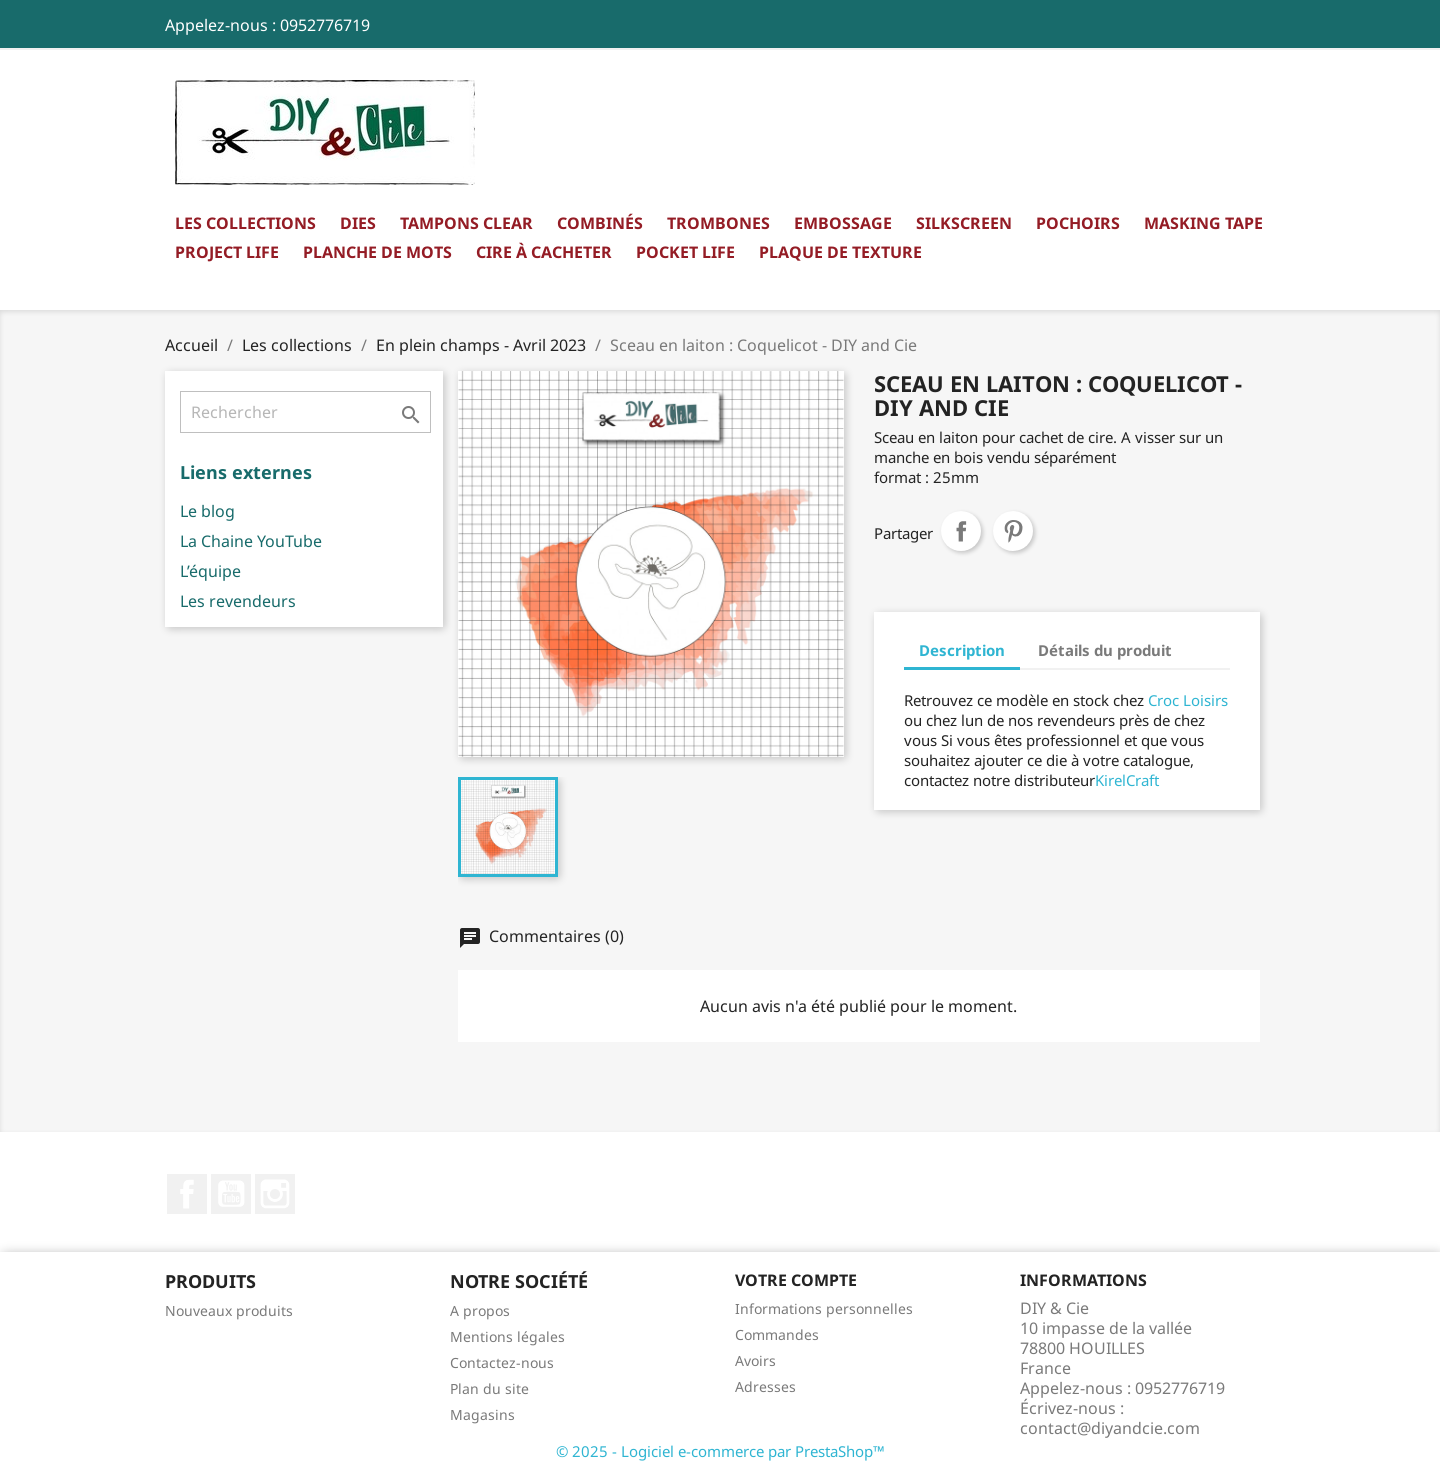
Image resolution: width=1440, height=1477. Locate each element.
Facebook (187, 1194)
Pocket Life (685, 252)
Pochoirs (1078, 223)
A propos (480, 1310)
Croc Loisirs (1188, 700)
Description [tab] (962, 650)
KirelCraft (1127, 780)
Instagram (275, 1194)
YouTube (231, 1194)
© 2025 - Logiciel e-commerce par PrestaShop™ (720, 1451)
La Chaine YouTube (251, 541)
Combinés (600, 223)
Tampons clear (466, 223)
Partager (961, 531)
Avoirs (755, 1360)
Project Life (227, 252)
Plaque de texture (840, 252)
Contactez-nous (502, 1362)
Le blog (207, 511)
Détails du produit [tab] (1105, 650)
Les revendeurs (238, 601)
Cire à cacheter (544, 252)
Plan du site (489, 1388)
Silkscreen (964, 223)
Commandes (777, 1334)
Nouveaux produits (229, 1310)
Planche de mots (377, 252)
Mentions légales (507, 1336)
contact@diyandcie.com (1110, 1428)
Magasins (482, 1414)
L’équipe (210, 571)
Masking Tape (1203, 223)
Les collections (245, 223)
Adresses (765, 1386)
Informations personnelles (824, 1308)
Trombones (718, 223)
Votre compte (796, 1280)
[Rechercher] (305, 412)
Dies (358, 223)
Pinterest (1013, 531)
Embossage (843, 223)
